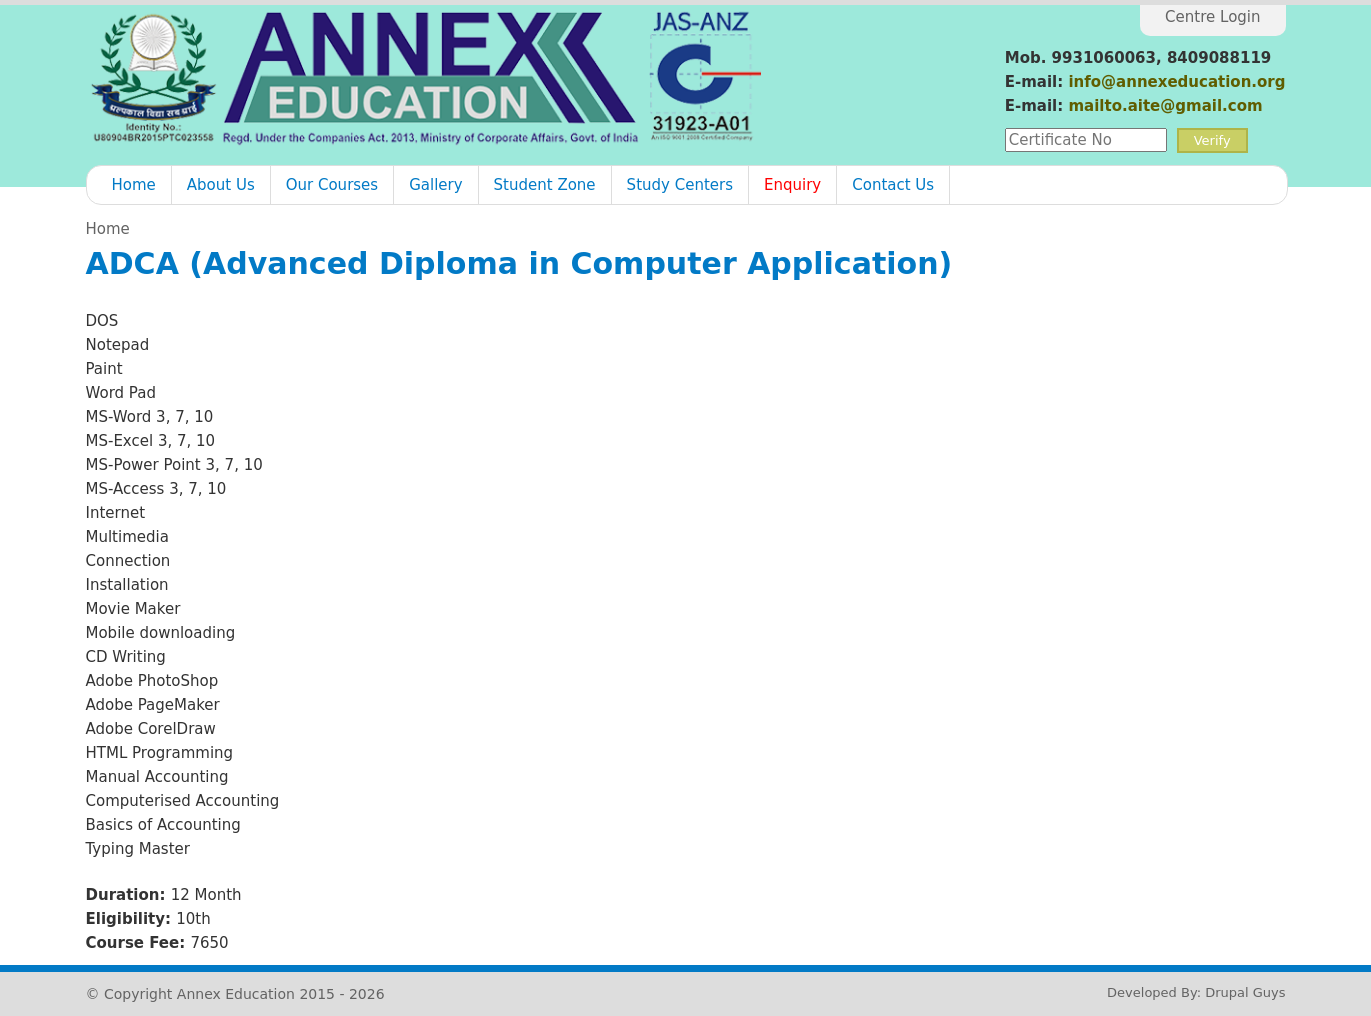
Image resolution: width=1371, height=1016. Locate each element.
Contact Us (893, 185)
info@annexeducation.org (1176, 82)
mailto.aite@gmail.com (1165, 106)
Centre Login (1212, 17)
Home (134, 185)
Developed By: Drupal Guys (1196, 992)
